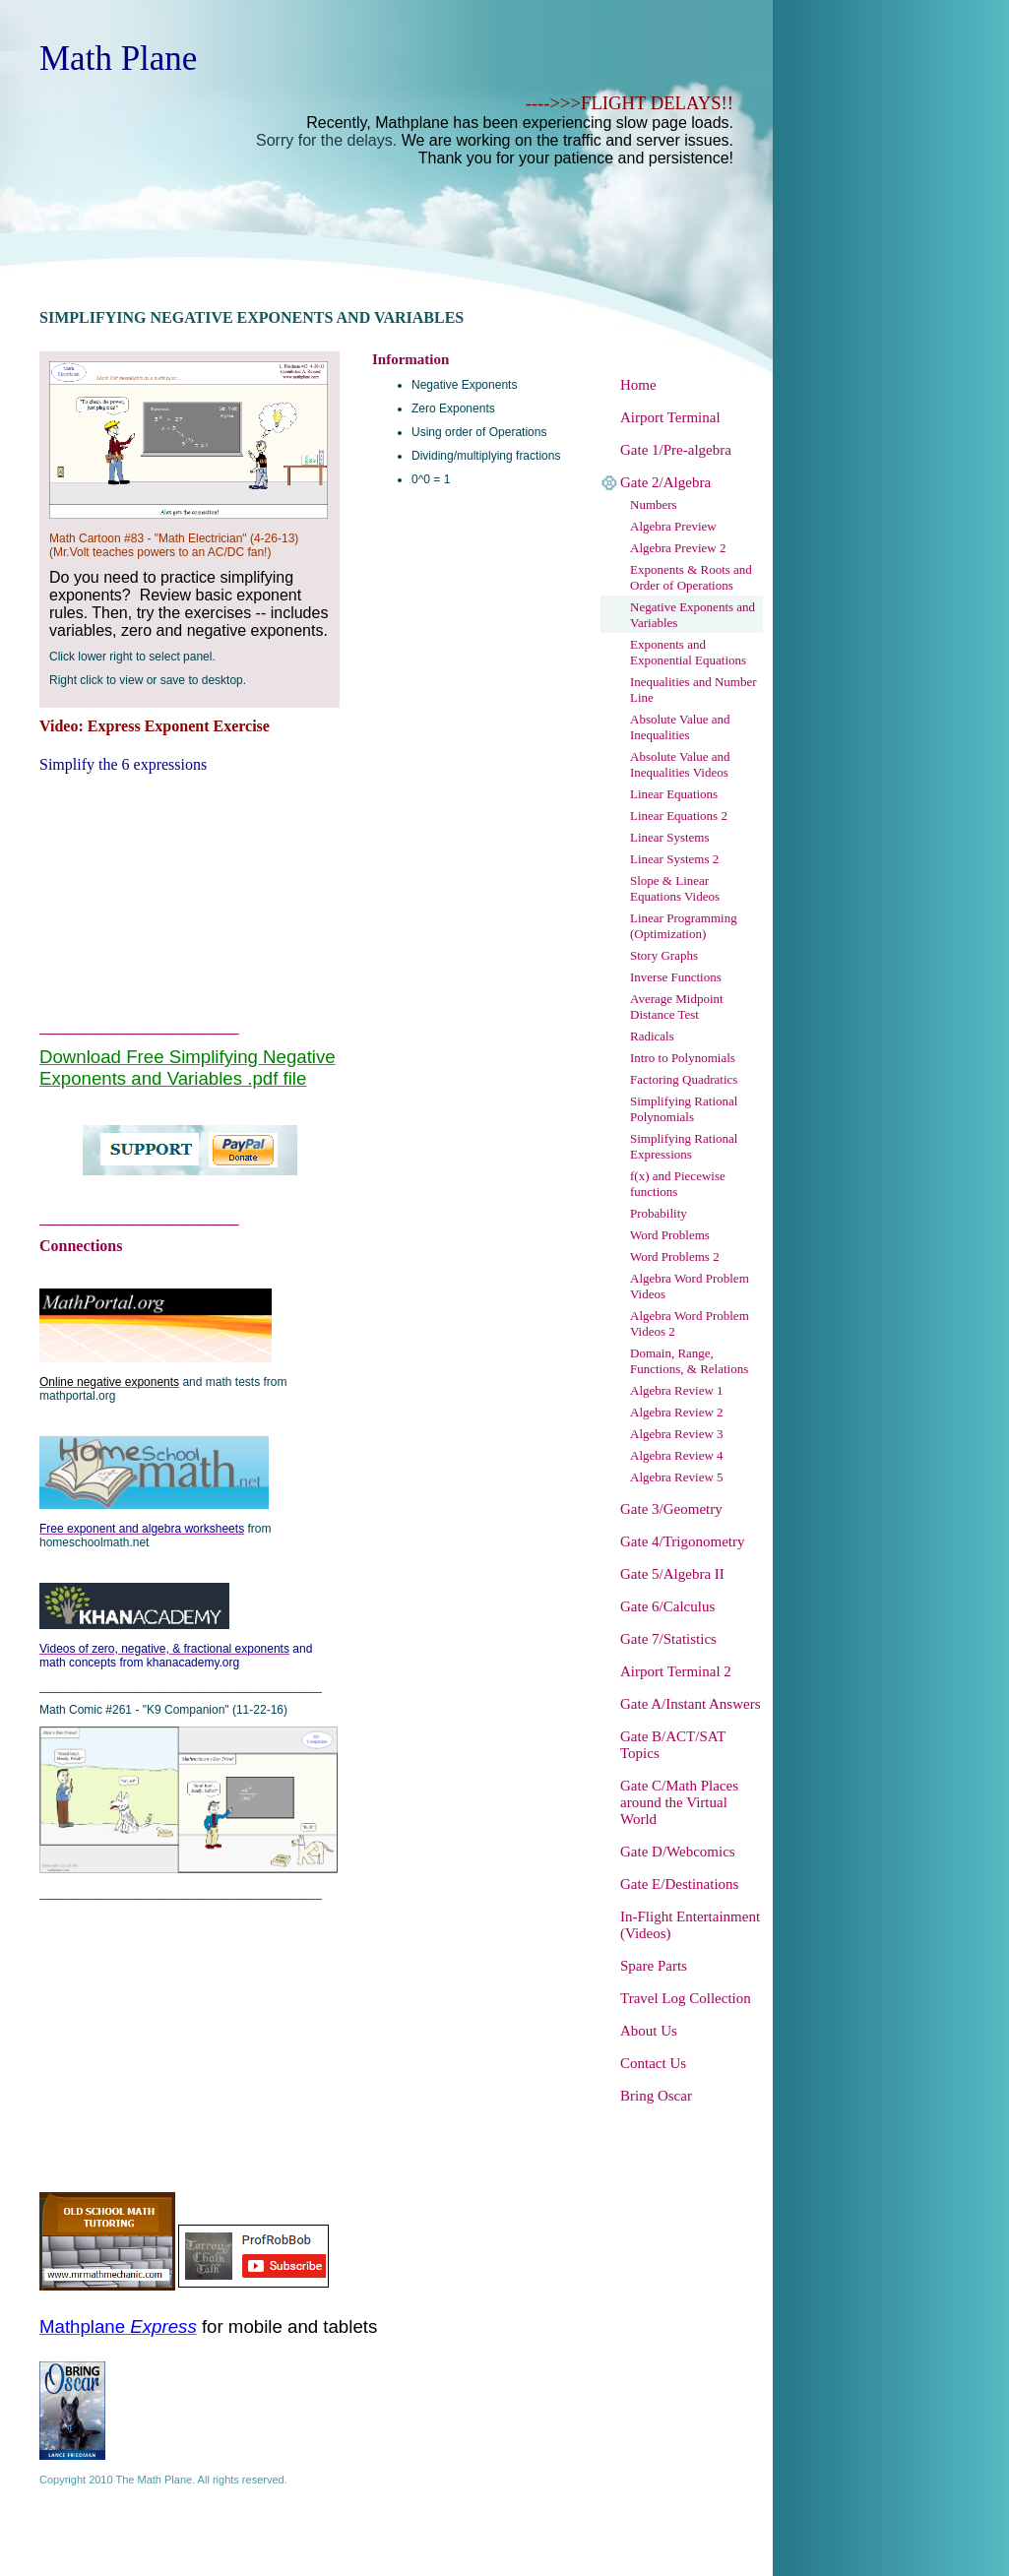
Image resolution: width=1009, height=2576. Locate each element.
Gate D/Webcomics (677, 1851)
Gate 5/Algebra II (672, 1574)
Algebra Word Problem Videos (689, 1286)
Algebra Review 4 (677, 1455)
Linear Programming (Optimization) (683, 926)
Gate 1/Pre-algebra (675, 450)
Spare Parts (653, 1966)
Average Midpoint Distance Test (677, 1006)
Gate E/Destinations (679, 1884)
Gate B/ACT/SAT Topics (672, 1744)
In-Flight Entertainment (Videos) (690, 1925)
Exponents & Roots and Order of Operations (691, 577)
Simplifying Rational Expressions (683, 1146)
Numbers (653, 504)
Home (638, 385)
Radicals (652, 1036)
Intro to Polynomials (682, 1057)
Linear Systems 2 (674, 858)
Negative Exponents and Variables (692, 614)
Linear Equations (674, 793)
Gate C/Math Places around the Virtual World (679, 1802)
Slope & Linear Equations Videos (675, 888)
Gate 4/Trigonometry (682, 1541)
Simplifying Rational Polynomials (683, 1109)
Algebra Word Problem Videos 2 (689, 1323)
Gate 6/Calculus (667, 1606)
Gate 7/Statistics (668, 1639)
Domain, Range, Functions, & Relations (689, 1361)
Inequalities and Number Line (693, 689)
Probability (658, 1213)
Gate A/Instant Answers (690, 1704)
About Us (648, 2031)
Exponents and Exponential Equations (688, 652)
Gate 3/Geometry (671, 1509)
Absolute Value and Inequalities (680, 727)
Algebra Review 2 (677, 1412)
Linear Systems (670, 837)
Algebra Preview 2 (677, 547)
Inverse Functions (676, 977)
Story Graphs (664, 955)
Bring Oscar (656, 2096)
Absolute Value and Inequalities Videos (680, 764)
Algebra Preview (673, 526)
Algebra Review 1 (677, 1390)
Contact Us (653, 2063)
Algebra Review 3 (677, 1433)
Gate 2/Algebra (665, 482)
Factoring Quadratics (683, 1079)
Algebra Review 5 (677, 1477)
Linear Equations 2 (678, 815)
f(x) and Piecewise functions (677, 1183)
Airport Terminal (670, 417)
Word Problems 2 (675, 1256)
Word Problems (670, 1234)
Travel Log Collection (685, 1998)
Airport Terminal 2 (675, 1671)
